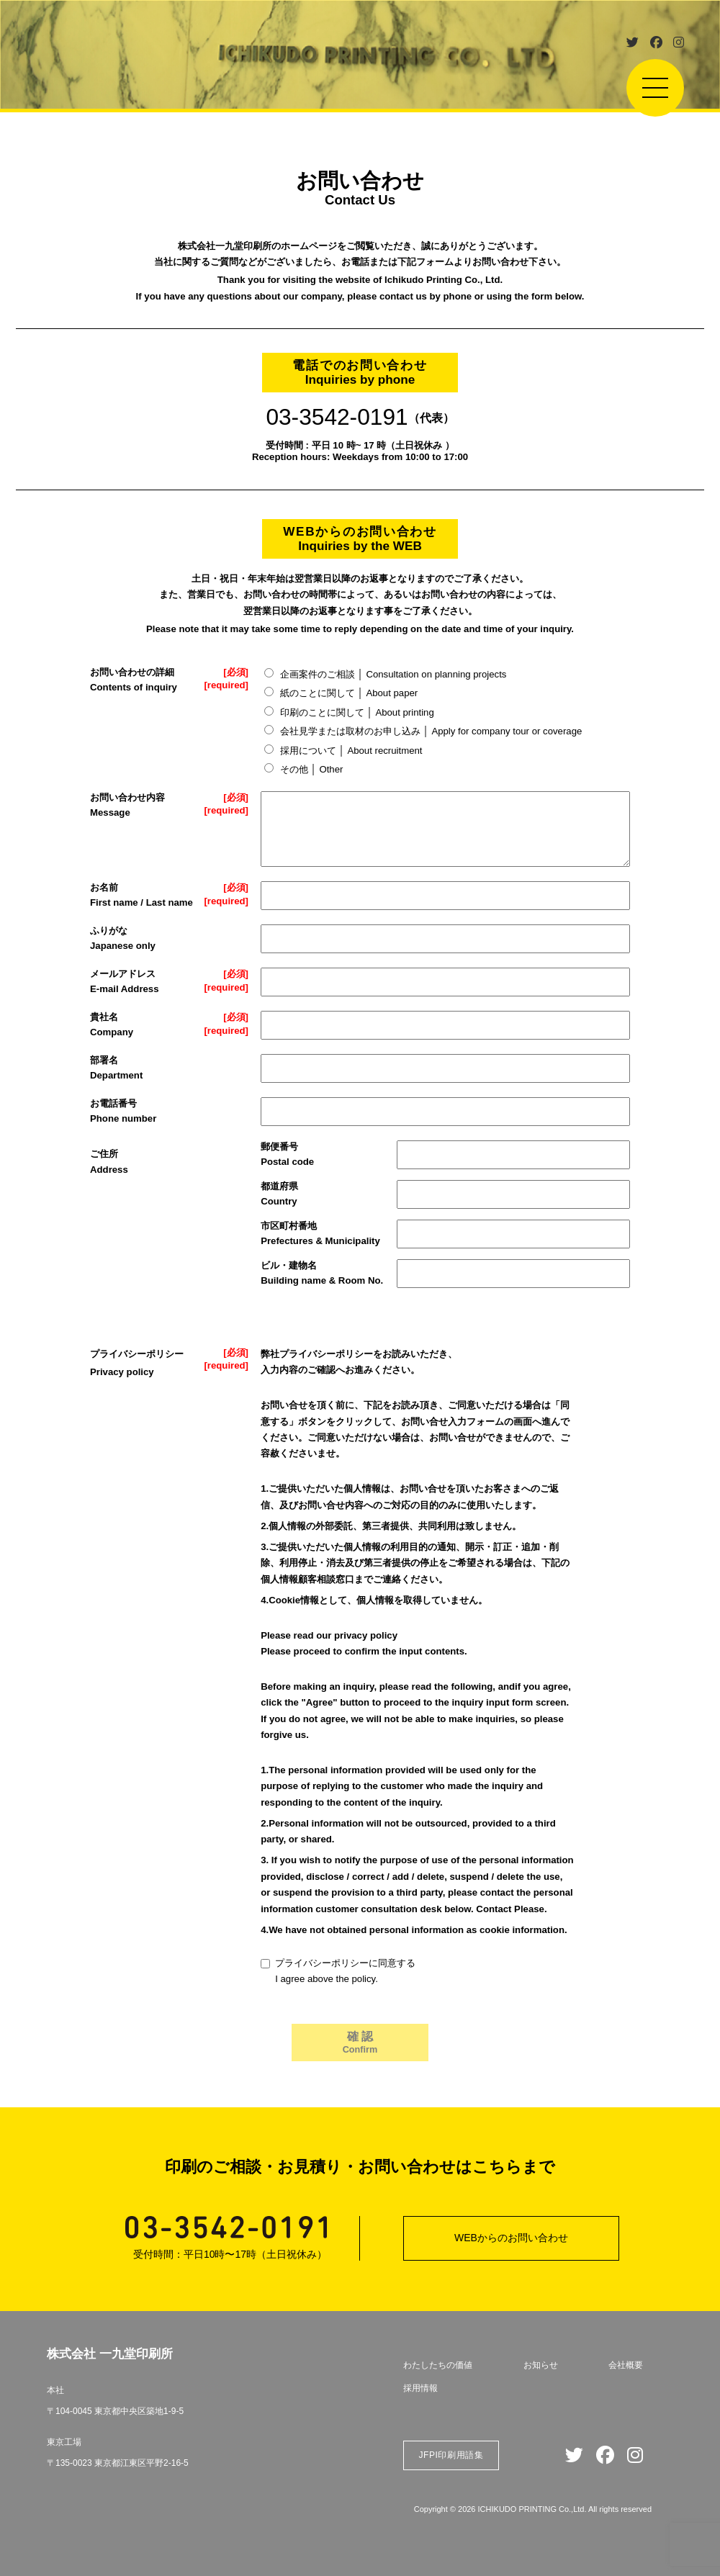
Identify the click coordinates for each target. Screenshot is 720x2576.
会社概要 (625, 2365)
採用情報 (420, 2388)
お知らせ (540, 2365)
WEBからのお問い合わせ (511, 2237)
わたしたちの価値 (437, 2365)
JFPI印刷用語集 (450, 2455)
